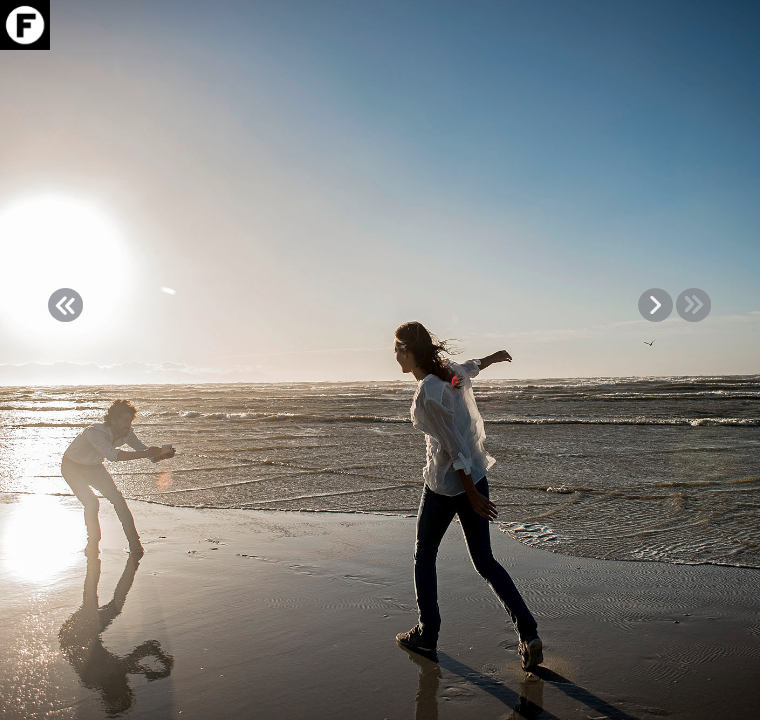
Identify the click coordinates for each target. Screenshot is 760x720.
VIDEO (703, 123)
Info (703, 100)
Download (703, 77)
